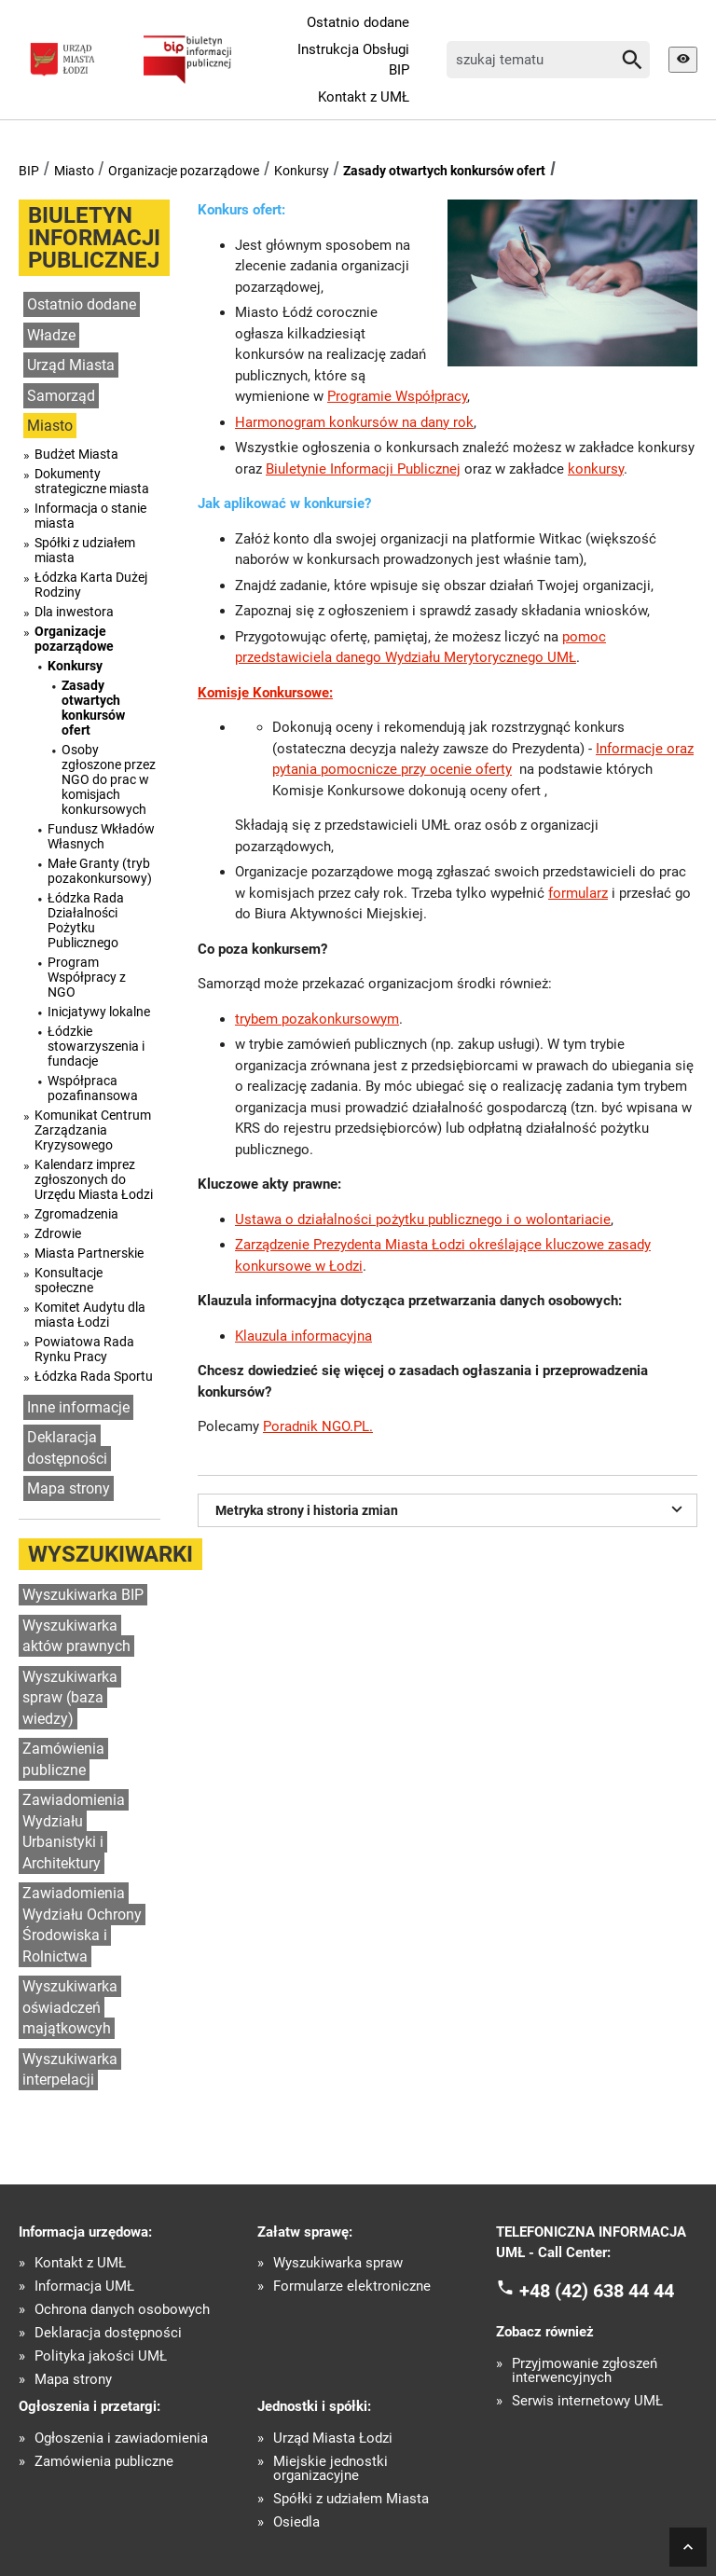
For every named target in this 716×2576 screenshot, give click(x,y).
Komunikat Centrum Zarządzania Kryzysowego (92, 1130)
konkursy (596, 469)
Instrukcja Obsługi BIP (353, 60)
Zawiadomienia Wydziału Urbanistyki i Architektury (73, 1831)
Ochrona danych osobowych (122, 2310)
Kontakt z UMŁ (363, 97)
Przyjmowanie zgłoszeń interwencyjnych (584, 2371)
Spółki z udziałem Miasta (351, 2499)
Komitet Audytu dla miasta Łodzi (89, 1314)
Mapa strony (68, 1488)
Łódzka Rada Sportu (93, 1376)
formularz (578, 893)
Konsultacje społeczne (68, 1280)
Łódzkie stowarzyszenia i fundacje (96, 1046)
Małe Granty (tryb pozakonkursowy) (100, 871)
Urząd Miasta (71, 365)
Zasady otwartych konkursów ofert (444, 170)
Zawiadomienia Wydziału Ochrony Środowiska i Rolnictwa (82, 1924)
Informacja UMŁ (84, 2287)
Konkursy (301, 170)
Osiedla (296, 2522)
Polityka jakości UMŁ (100, 2356)
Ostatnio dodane (358, 22)
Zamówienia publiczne (63, 1759)
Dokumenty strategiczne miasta (91, 481)
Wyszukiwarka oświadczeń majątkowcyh (69, 2007)
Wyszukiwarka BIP (83, 1595)
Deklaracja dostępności (67, 1447)
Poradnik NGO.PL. (318, 1426)
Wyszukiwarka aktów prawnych (76, 1636)
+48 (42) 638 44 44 (596, 2290)
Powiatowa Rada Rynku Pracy (84, 1349)
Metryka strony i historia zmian (451, 1508)
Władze (51, 335)
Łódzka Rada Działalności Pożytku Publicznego (86, 920)
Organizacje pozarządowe (183, 170)
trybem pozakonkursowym (317, 1019)
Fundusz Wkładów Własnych (101, 836)
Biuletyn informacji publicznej (94, 237)
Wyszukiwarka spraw (338, 2263)
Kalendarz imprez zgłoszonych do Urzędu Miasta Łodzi (93, 1179)
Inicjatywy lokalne (99, 1011)
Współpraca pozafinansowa (93, 1088)
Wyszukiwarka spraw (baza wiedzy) (69, 1698)
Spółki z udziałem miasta (84, 550)
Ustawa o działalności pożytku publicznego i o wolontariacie (423, 1219)
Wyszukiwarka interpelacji (69, 2069)
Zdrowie (57, 1233)
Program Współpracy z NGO (87, 977)
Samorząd (61, 396)
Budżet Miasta (76, 454)
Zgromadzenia (76, 1213)
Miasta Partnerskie (89, 1253)
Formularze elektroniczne (352, 2287)
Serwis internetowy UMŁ (587, 2401)
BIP (29, 170)
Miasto (74, 170)
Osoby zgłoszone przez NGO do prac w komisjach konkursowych (109, 779)
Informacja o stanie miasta (90, 515)
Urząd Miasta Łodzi (332, 2438)
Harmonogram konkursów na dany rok (354, 422)
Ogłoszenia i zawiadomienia (121, 2438)
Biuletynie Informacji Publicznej (363, 469)
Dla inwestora (74, 611)
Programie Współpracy (397, 396)
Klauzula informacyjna (303, 1336)
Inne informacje (78, 1407)
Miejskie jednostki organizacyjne (330, 2469)
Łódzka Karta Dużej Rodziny (90, 584)
